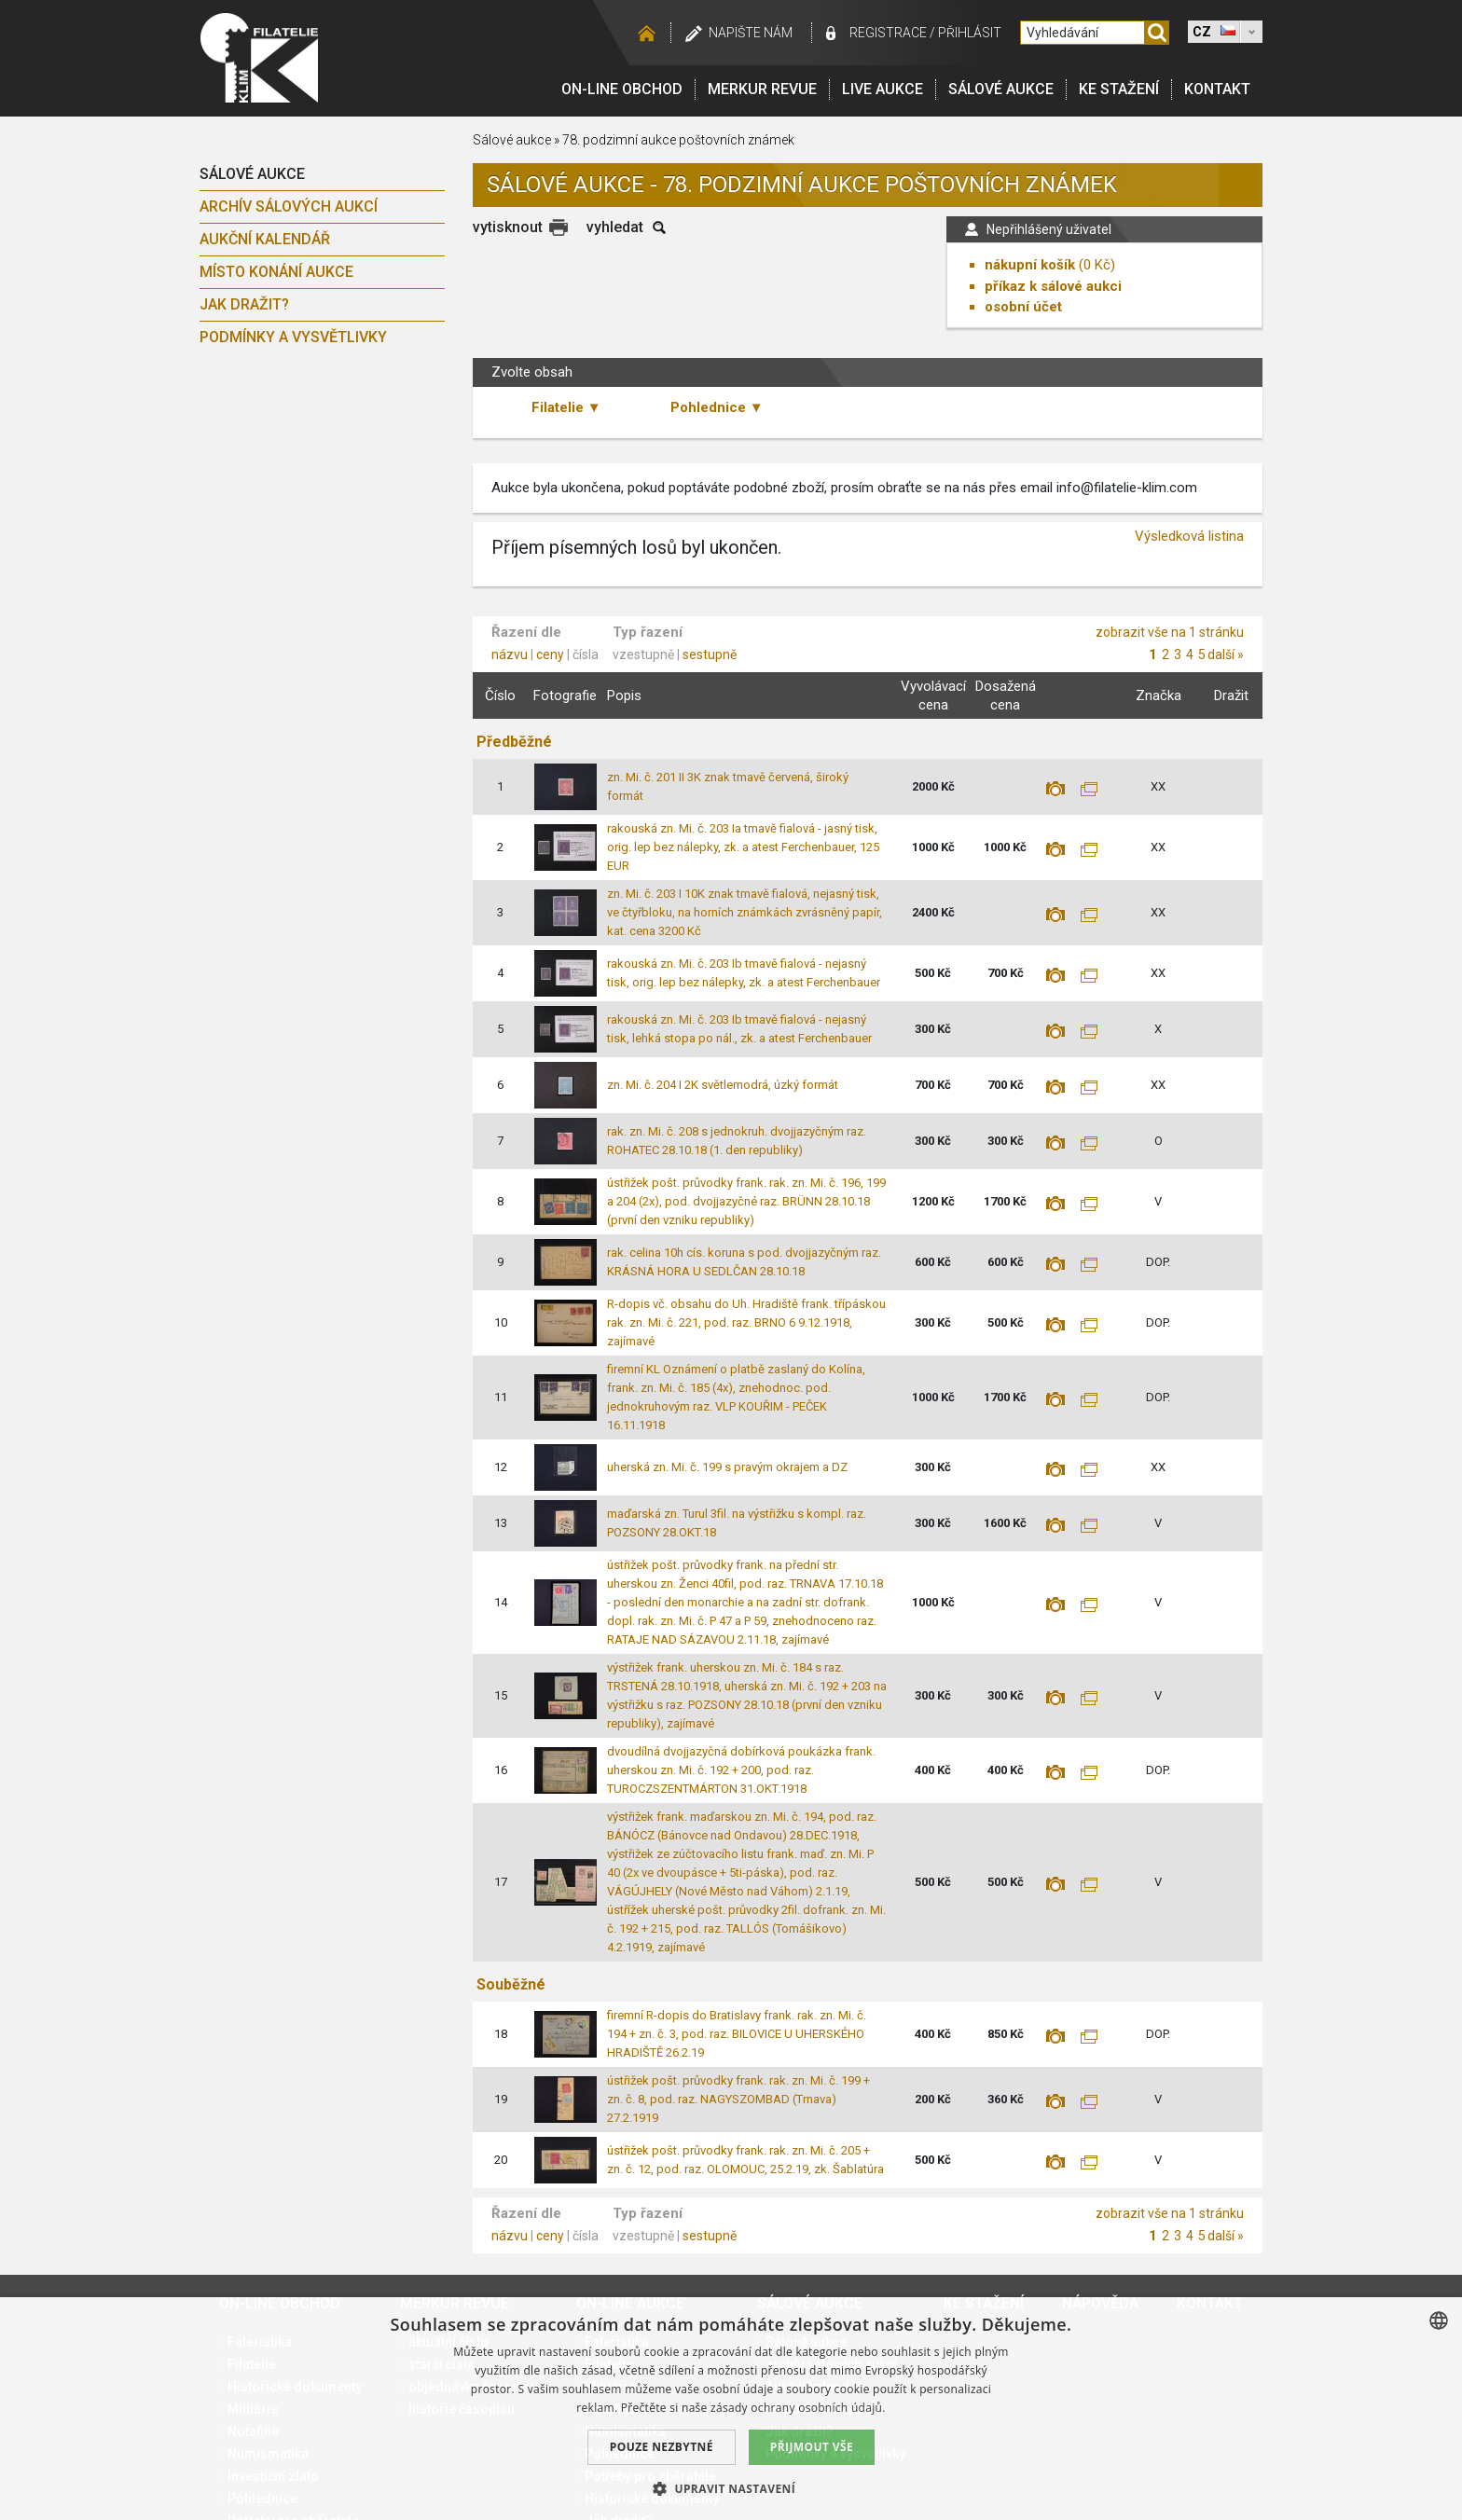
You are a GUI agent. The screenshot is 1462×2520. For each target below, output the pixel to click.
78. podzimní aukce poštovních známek (678, 139)
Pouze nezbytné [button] (661, 2447)
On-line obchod (622, 89)
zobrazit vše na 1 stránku (1170, 632)
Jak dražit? (244, 304)
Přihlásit (969, 32)
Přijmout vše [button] (811, 2447)
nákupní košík (1030, 264)
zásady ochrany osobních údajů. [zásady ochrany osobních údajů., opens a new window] (798, 2408)
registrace (888, 32)
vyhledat (614, 227)
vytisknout (508, 227)
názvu (509, 654)
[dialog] (731, 2408)
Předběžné (514, 741)
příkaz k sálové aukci (1053, 286)
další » (1225, 654)
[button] (731, 2488)
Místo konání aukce (276, 272)
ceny (550, 654)
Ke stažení (1119, 89)
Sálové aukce (1001, 89)
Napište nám (751, 32)
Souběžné (510, 1984)
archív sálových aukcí (289, 206)
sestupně (710, 654)
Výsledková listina (1189, 536)
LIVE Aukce (882, 89)
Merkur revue (762, 89)
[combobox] (1438, 2320)
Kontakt (1217, 89)
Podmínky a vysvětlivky (293, 337)
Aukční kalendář (265, 239)
